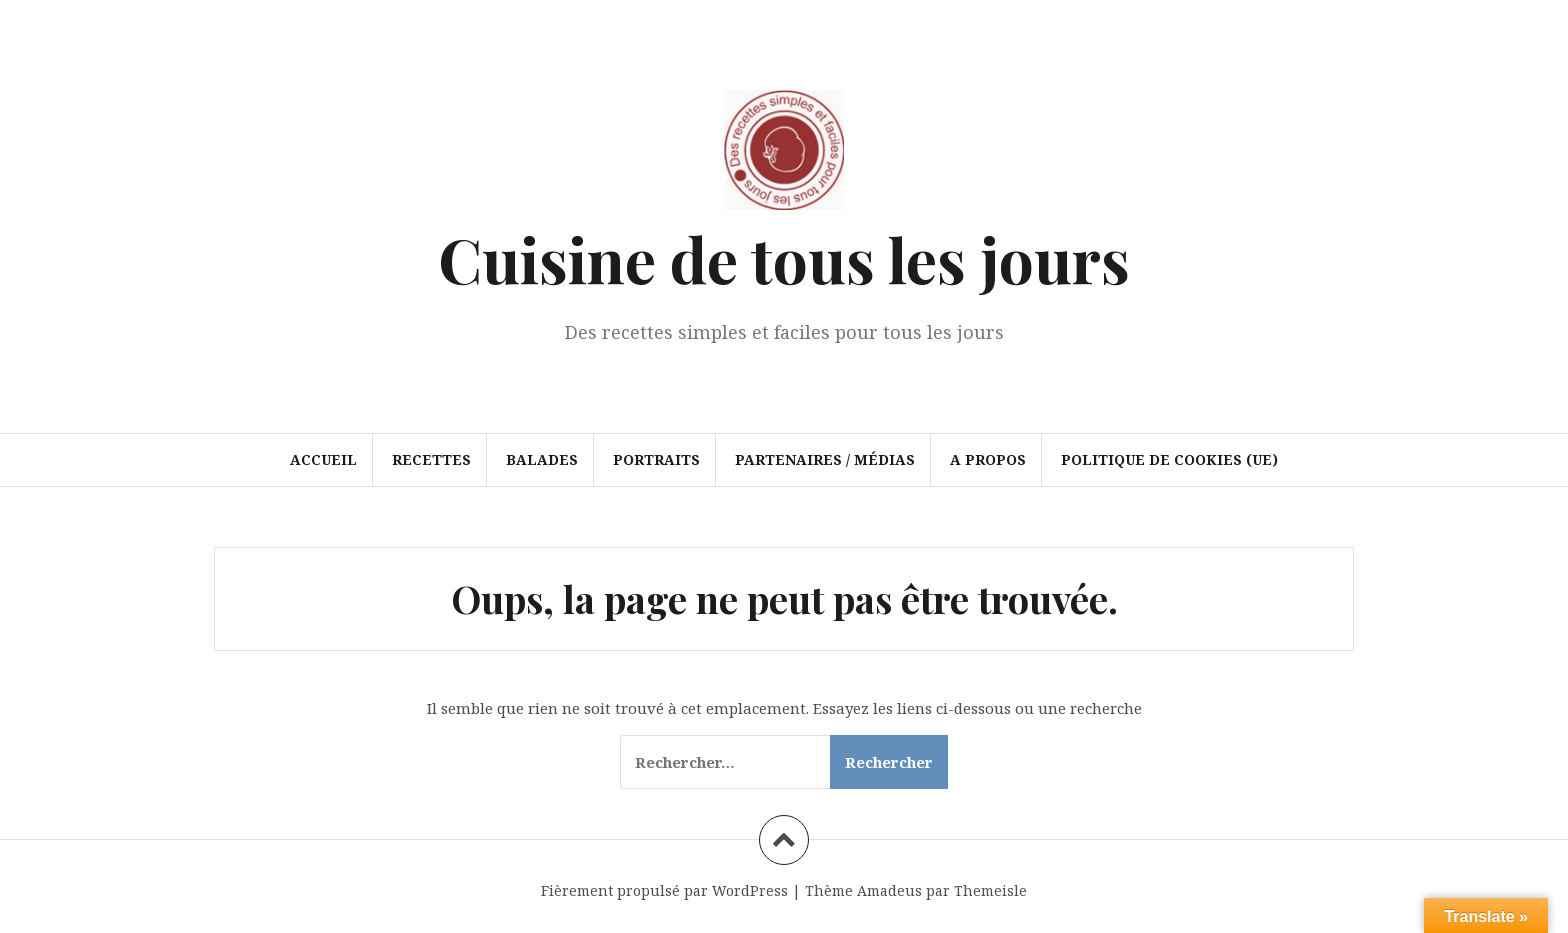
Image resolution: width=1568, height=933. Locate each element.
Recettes (431, 459)
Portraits (656, 459)
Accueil (323, 459)
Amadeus (889, 890)
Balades (542, 459)
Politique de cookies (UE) (1169, 459)
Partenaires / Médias (825, 459)
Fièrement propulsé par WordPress (664, 890)
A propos (988, 459)
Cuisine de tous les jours (784, 258)
